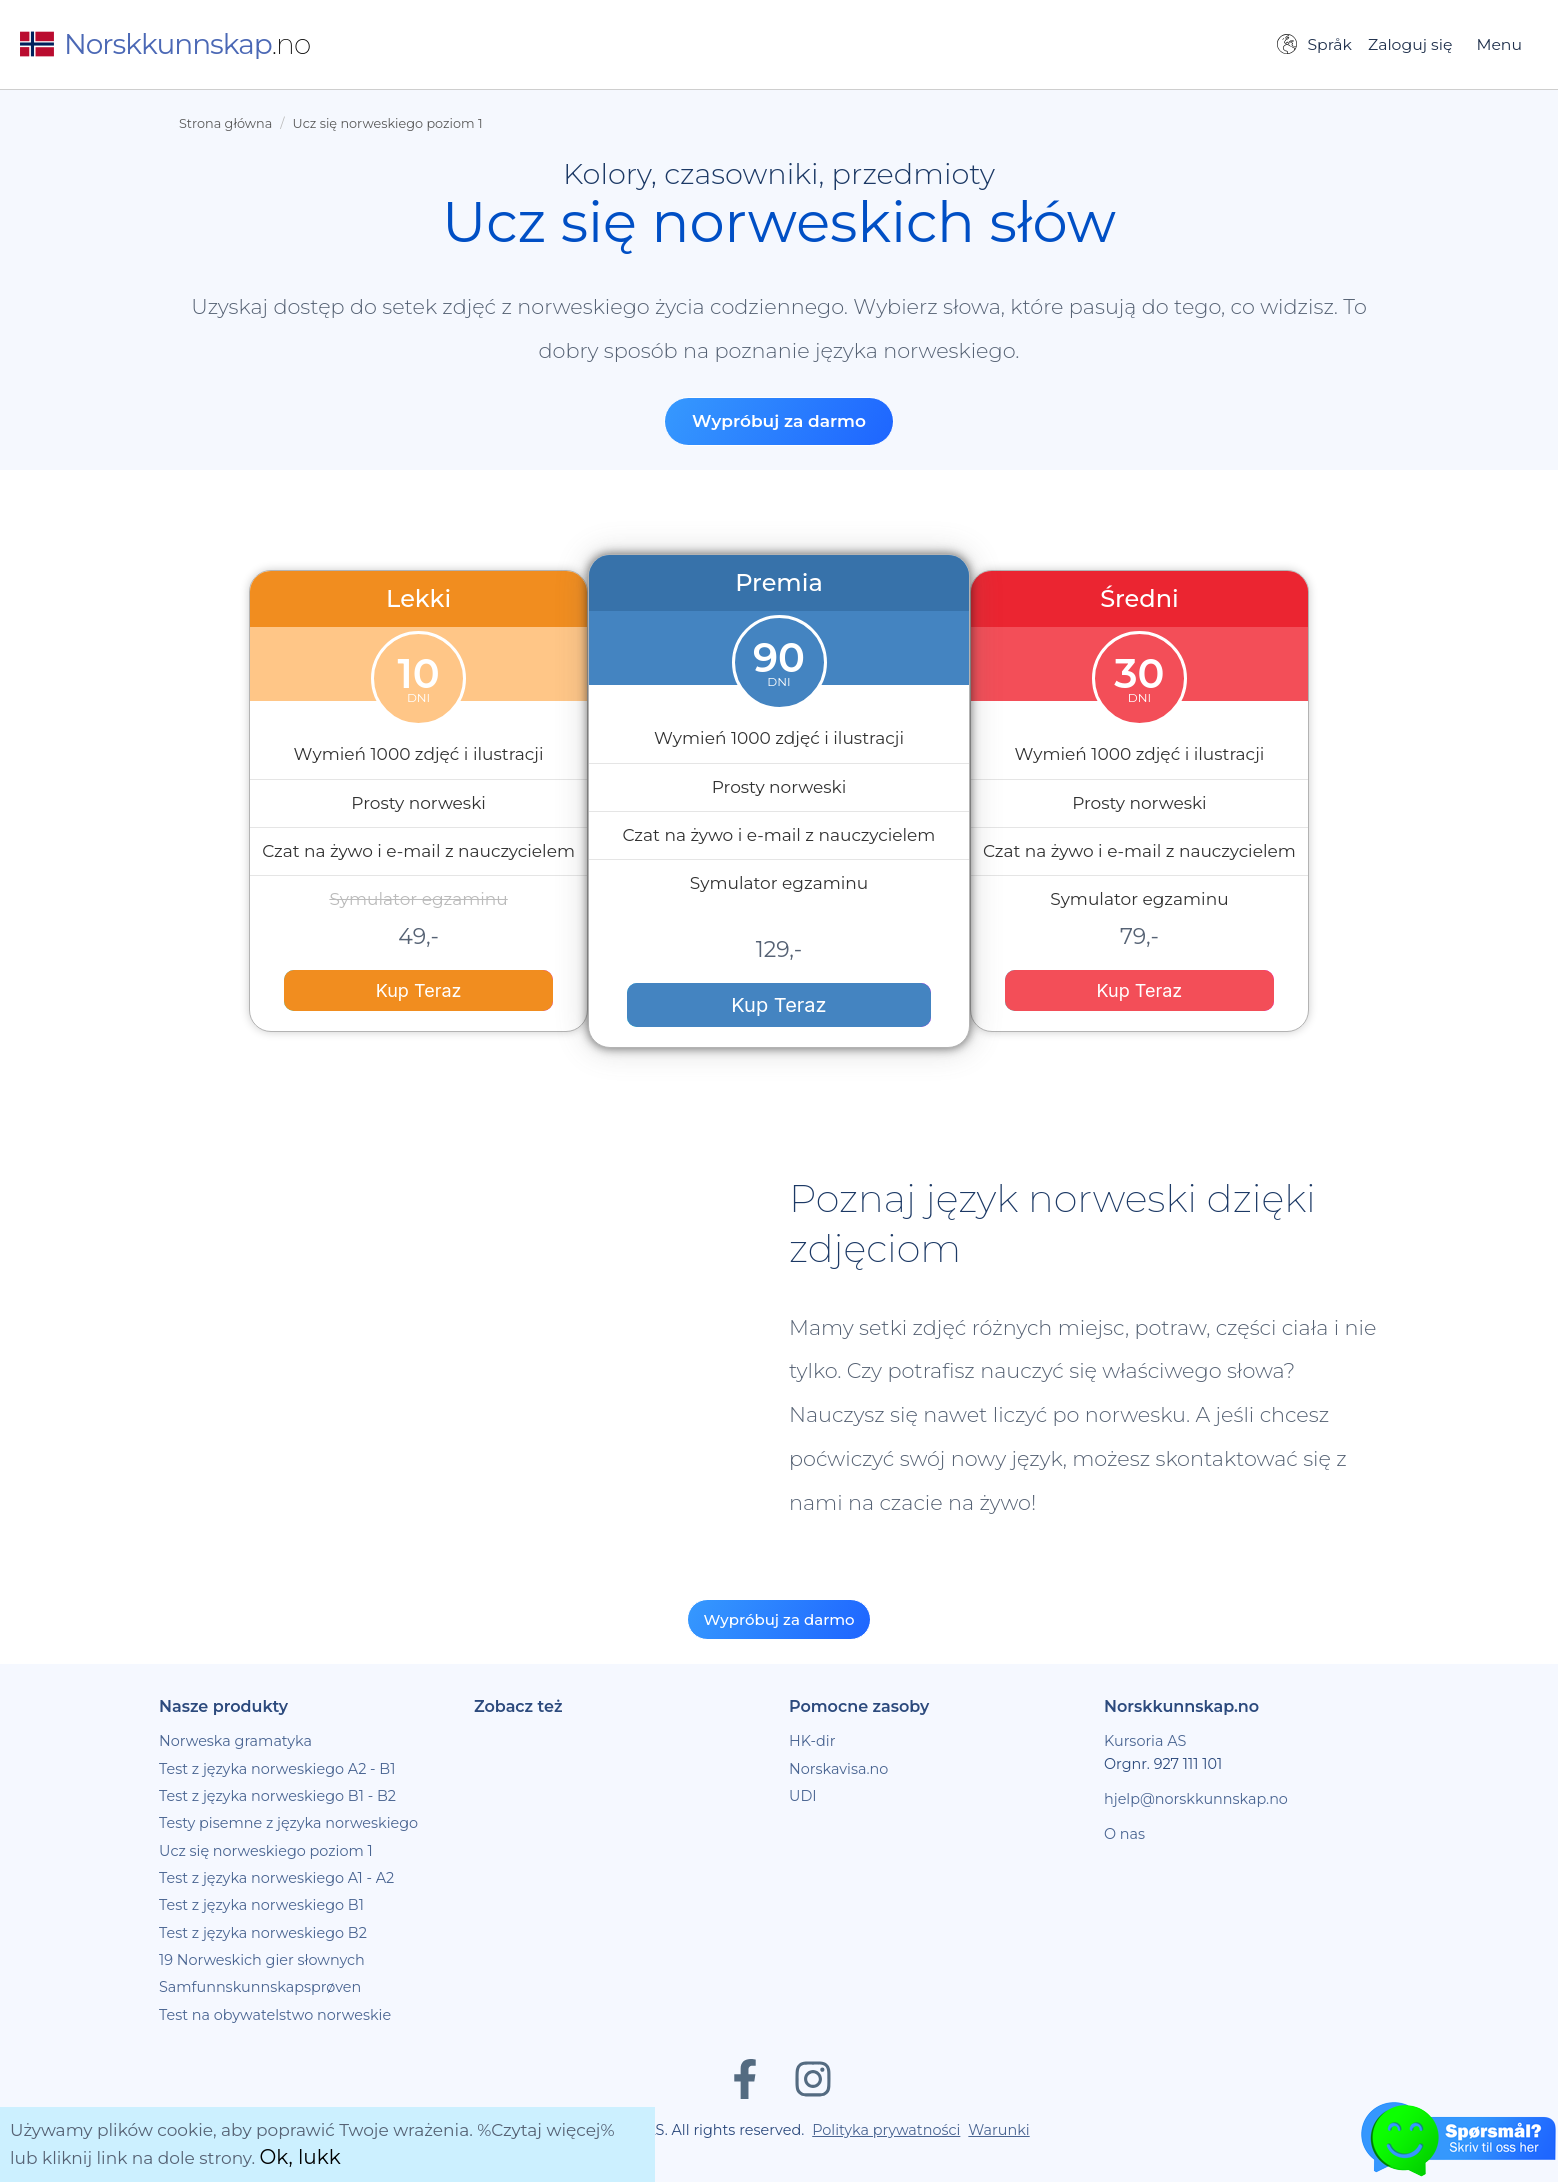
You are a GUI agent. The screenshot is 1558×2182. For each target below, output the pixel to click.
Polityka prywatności (886, 2130)
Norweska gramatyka (235, 1741)
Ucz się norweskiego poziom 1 (388, 123)
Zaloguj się (1410, 44)
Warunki (998, 2130)
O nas (1124, 1834)
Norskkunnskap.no (1181, 1706)
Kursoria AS (1145, 1741)
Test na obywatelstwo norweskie (275, 2015)
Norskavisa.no (838, 1769)
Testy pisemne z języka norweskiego (288, 1823)
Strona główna (225, 123)
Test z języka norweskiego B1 (261, 1905)
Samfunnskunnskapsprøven (260, 1987)
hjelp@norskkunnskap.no (1196, 1799)
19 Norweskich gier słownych (262, 1960)
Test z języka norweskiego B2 (263, 1933)
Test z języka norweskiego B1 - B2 (277, 1796)
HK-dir (812, 1741)
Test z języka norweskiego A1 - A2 (276, 1878)
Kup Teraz (419, 990)
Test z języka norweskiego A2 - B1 (277, 1769)
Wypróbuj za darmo (779, 421)
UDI (803, 1796)
